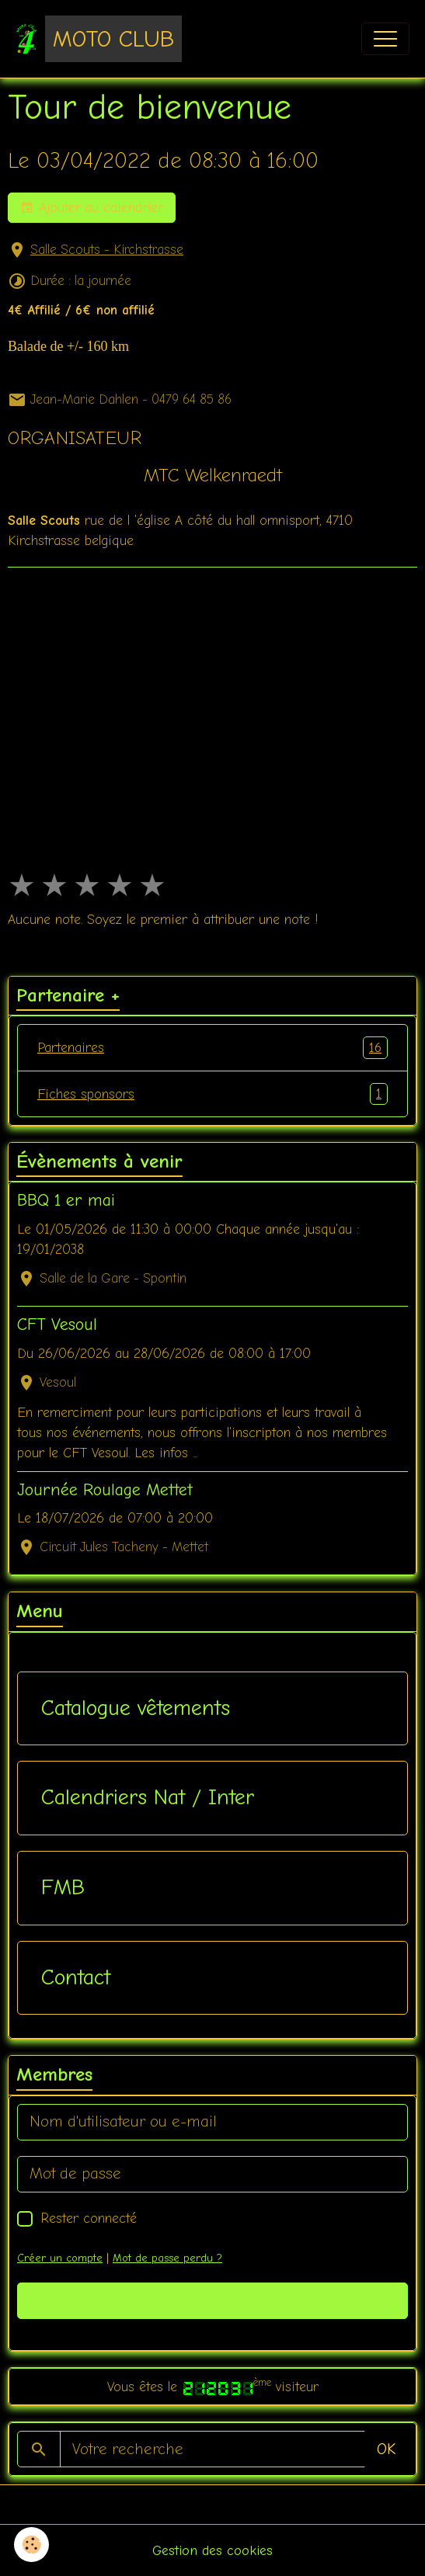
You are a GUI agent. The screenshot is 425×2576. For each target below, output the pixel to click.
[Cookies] (31, 2544)
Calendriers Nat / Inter (147, 1797)
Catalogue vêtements (135, 1708)
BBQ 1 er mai (66, 1200)
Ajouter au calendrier (91, 208)
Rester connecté (88, 2218)
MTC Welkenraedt (213, 475)
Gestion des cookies (212, 2550)
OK (386, 2449)
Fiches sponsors (212, 1094)
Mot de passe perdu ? (167, 2258)
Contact (75, 1977)
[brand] (99, 39)
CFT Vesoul (57, 1324)
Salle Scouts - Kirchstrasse (106, 249)
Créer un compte (60, 2258)
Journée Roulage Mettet (105, 1490)
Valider (212, 2300)
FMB (63, 1887)
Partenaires (212, 1047)
